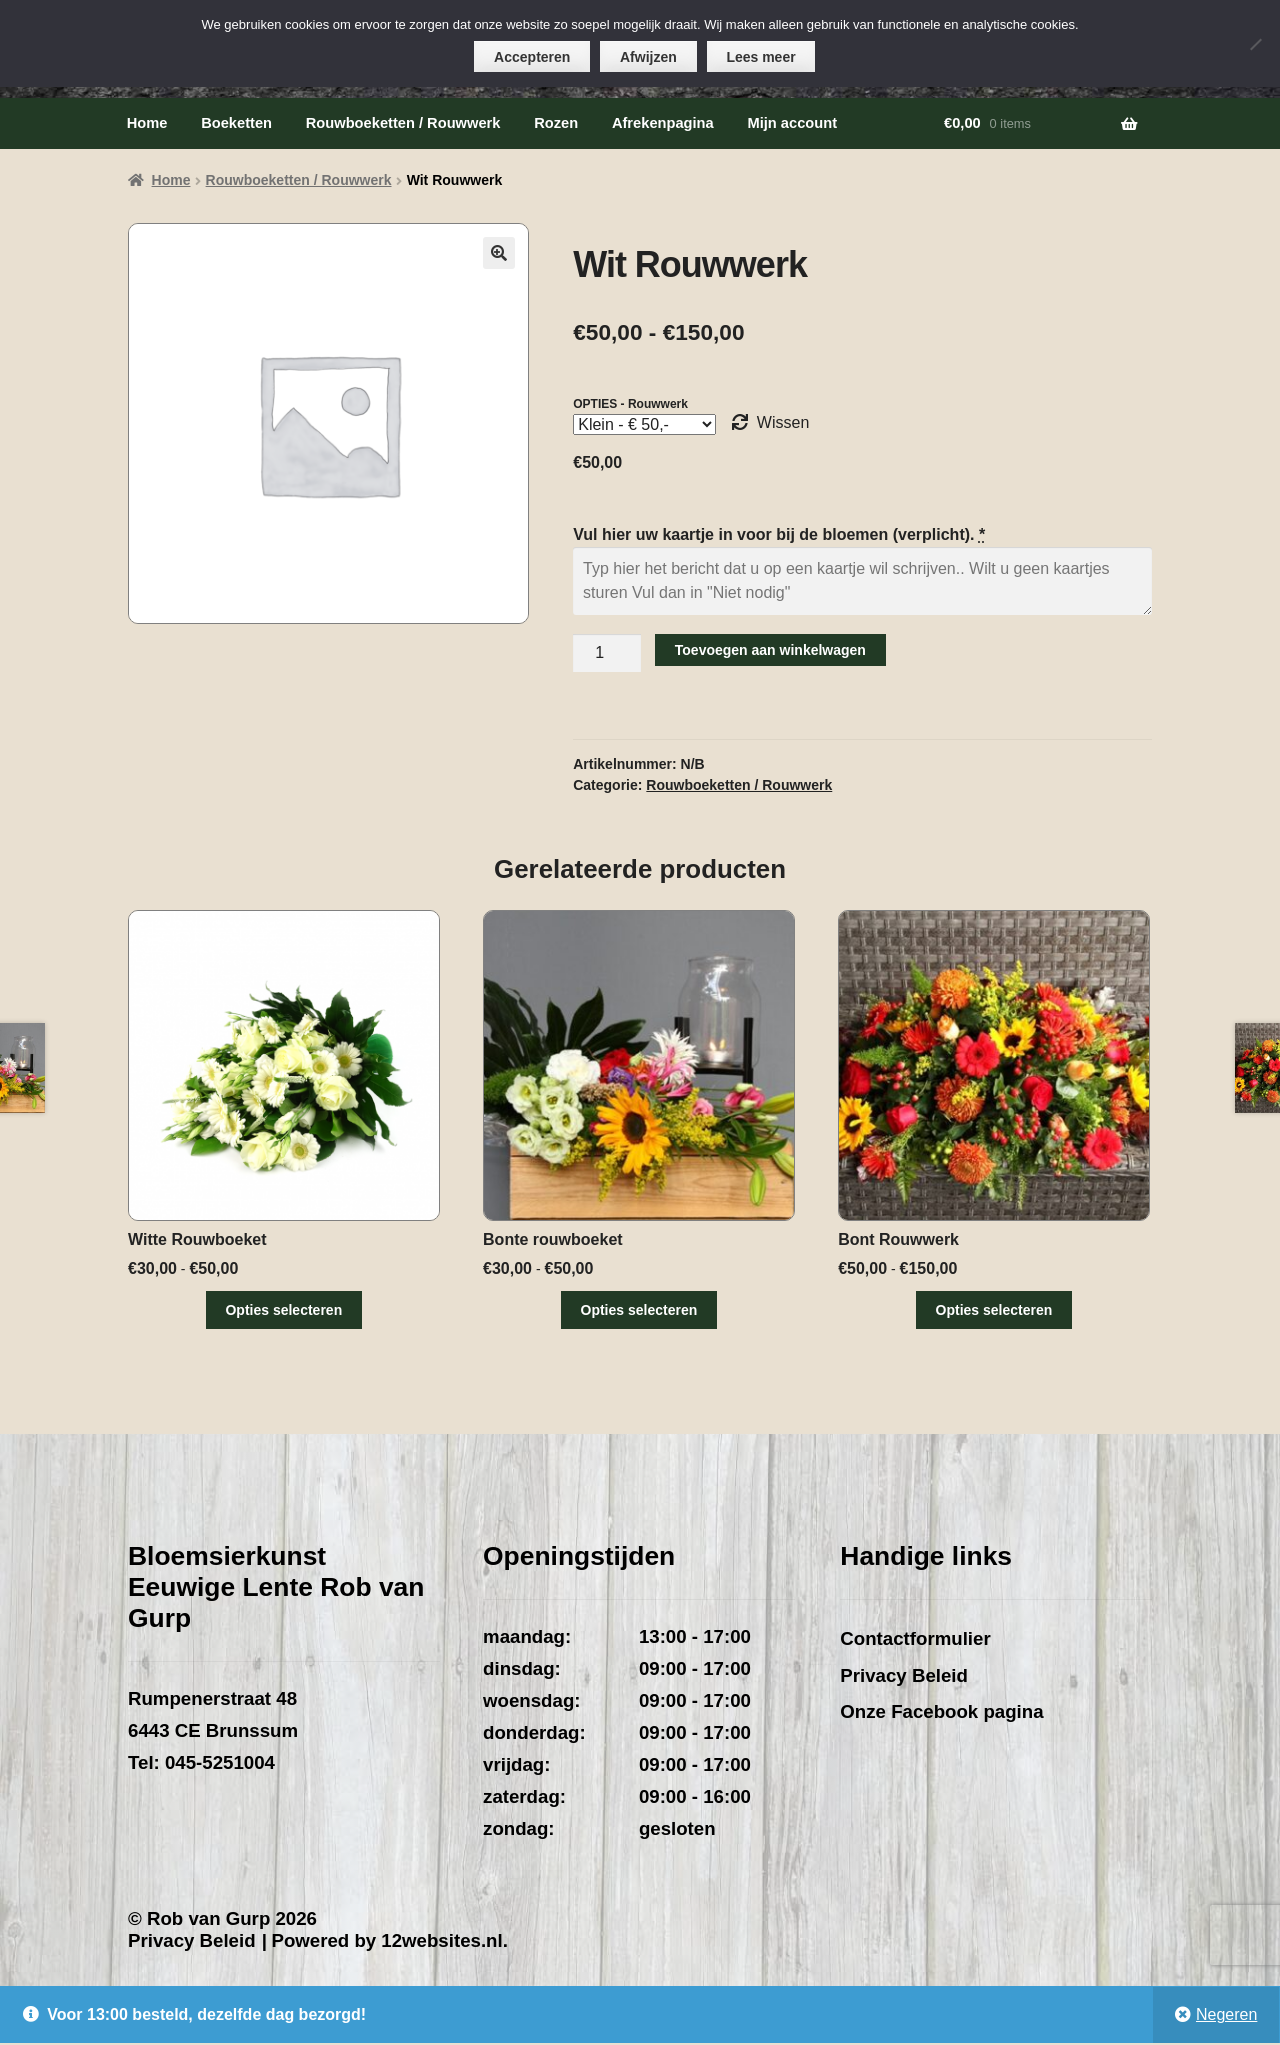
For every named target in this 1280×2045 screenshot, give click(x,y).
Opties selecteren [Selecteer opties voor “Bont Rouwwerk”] (996, 1310)
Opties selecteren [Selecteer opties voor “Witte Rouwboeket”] (283, 1310)
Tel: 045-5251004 (201, 1764)
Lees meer (761, 57)
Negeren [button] (1226, 2016)
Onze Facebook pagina (941, 1713)
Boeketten (236, 123)
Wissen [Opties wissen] (783, 422)
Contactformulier (915, 1640)
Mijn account (792, 123)
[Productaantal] (607, 653)
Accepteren (532, 57)
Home (147, 123)
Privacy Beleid (904, 1677)
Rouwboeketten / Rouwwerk (403, 123)
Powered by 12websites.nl (386, 1943)
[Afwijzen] (1255, 44)
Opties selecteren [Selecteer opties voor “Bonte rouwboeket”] (640, 1310)
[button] (499, 253)
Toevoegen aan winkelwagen (770, 650)
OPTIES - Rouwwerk (630, 404)
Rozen (556, 123)
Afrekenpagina (663, 123)
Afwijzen (648, 57)
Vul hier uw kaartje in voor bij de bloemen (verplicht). (781, 534)
